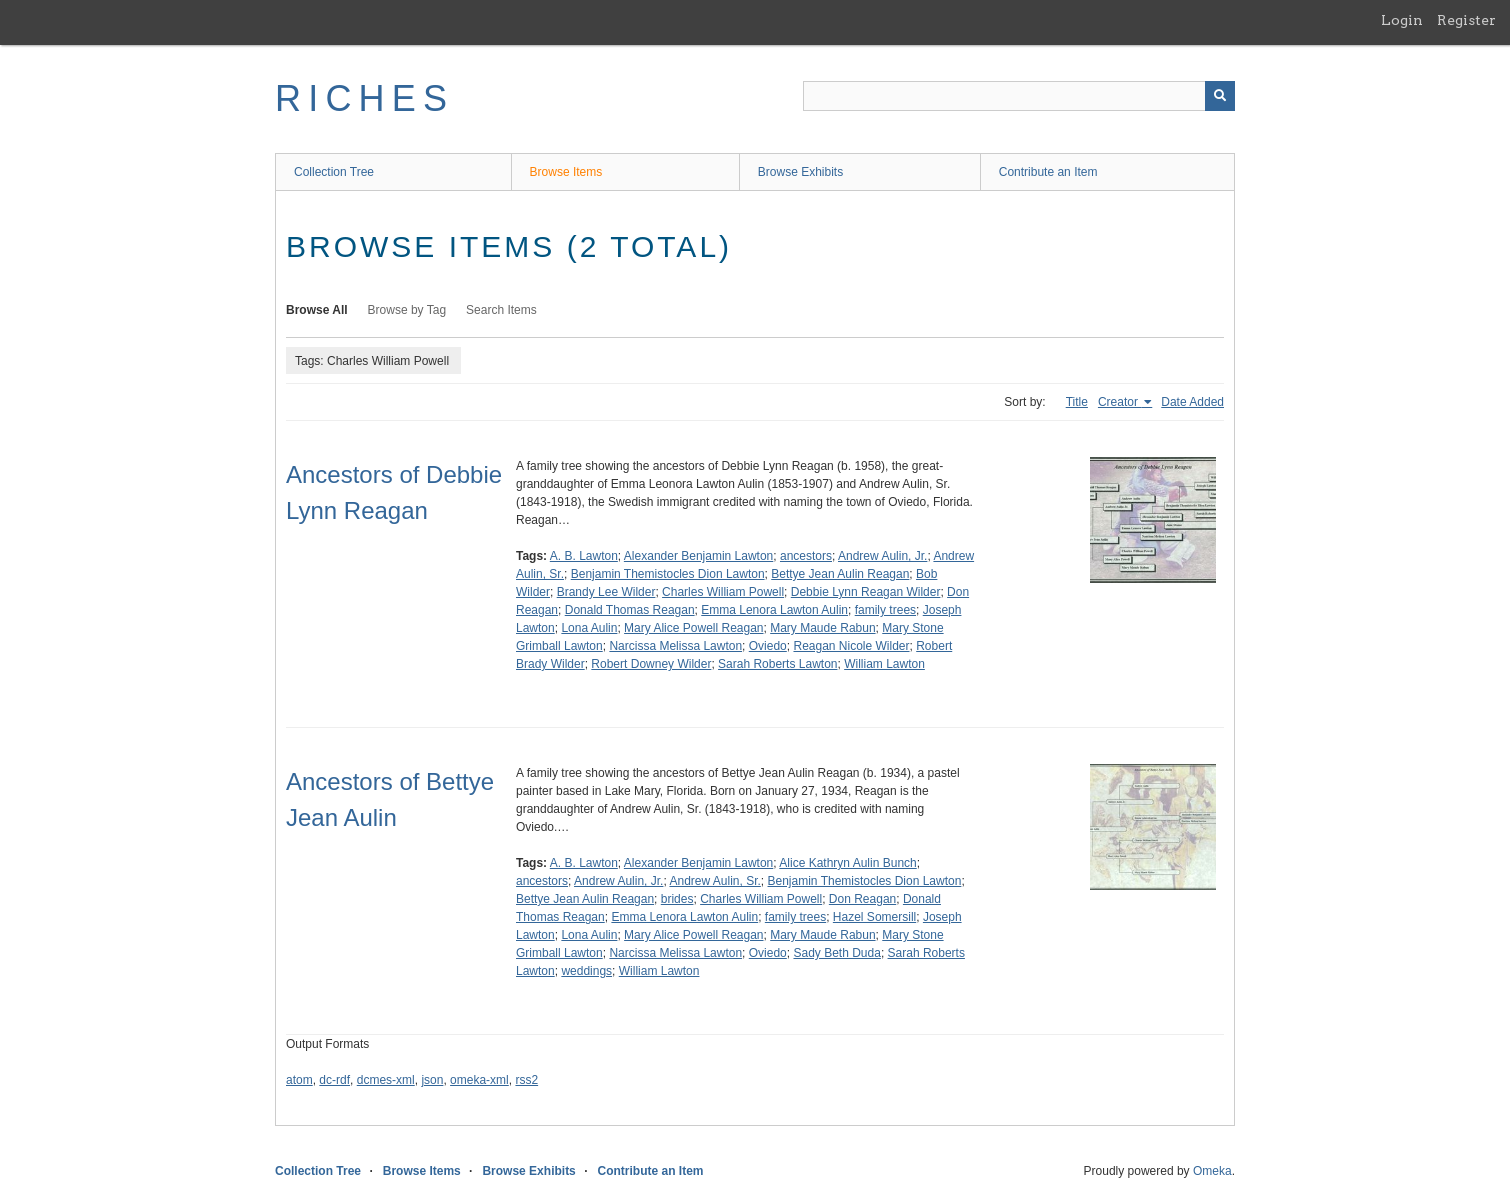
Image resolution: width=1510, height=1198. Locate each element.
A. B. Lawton (584, 556)
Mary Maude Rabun (822, 628)
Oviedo (768, 646)
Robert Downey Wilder (651, 664)
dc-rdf (334, 1080)
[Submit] (1220, 96)
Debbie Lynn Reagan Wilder (866, 592)
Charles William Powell (723, 592)
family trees (885, 610)
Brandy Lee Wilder (606, 592)
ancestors (806, 556)
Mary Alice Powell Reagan (693, 628)
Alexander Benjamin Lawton (698, 556)
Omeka (1212, 1171)
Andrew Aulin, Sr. (714, 881)
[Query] (1019, 96)
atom (299, 1080)
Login (1402, 20)
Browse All (317, 310)
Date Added (1192, 402)
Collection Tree (334, 172)
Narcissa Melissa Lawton (675, 646)
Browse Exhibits (800, 172)
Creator (1119, 402)
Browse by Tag (407, 310)
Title (1077, 402)
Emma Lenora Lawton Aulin (774, 610)
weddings (586, 971)
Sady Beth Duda (836, 953)
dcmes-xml (386, 1080)
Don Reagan (862, 899)
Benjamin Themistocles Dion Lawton (668, 574)
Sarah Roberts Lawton (777, 664)
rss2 (526, 1080)
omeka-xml (479, 1080)
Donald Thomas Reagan (630, 610)
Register (1466, 20)
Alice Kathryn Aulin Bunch (847, 863)
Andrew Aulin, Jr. (882, 556)
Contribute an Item (1048, 172)
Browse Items (566, 172)
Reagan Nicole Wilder (851, 646)
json (432, 1080)
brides (677, 899)
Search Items (501, 310)
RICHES (364, 98)
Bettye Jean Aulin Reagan (840, 574)
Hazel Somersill (874, 917)
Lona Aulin (589, 628)
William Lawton (884, 664)
